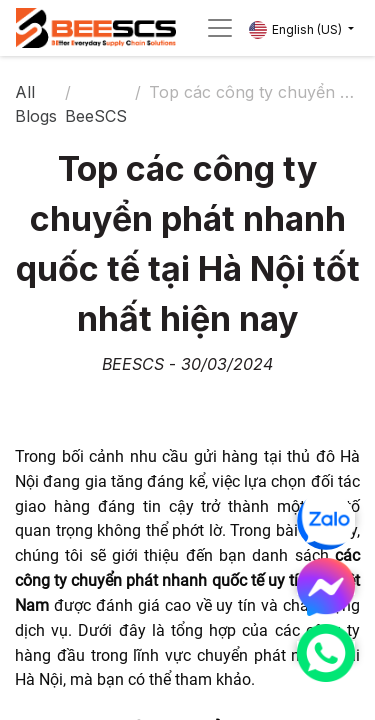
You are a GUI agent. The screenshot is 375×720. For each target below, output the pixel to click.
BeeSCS (96, 116)
